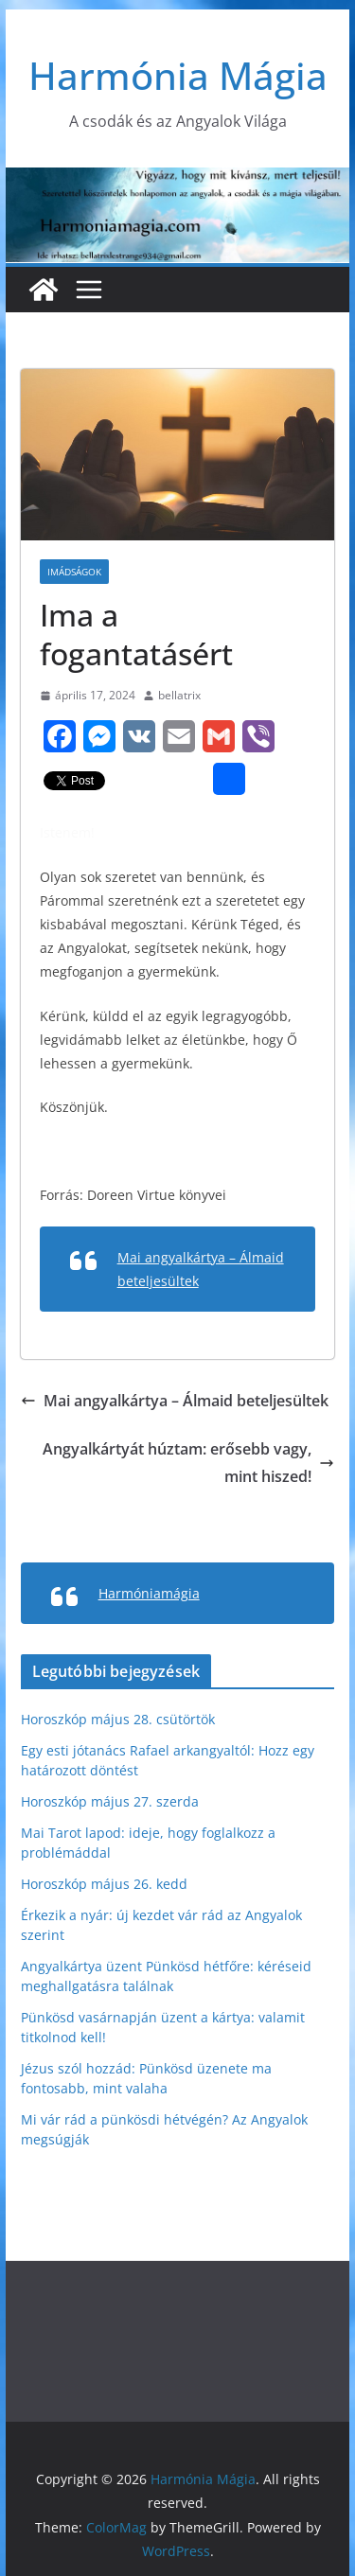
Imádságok (74, 571)
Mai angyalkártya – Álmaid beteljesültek (174, 1400)
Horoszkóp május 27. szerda (110, 1801)
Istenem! (67, 832)
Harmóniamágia (149, 1593)
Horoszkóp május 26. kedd (104, 1884)
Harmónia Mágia (178, 75)
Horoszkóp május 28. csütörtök (118, 1719)
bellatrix (179, 695)
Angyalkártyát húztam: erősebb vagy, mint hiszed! (188, 1462)
